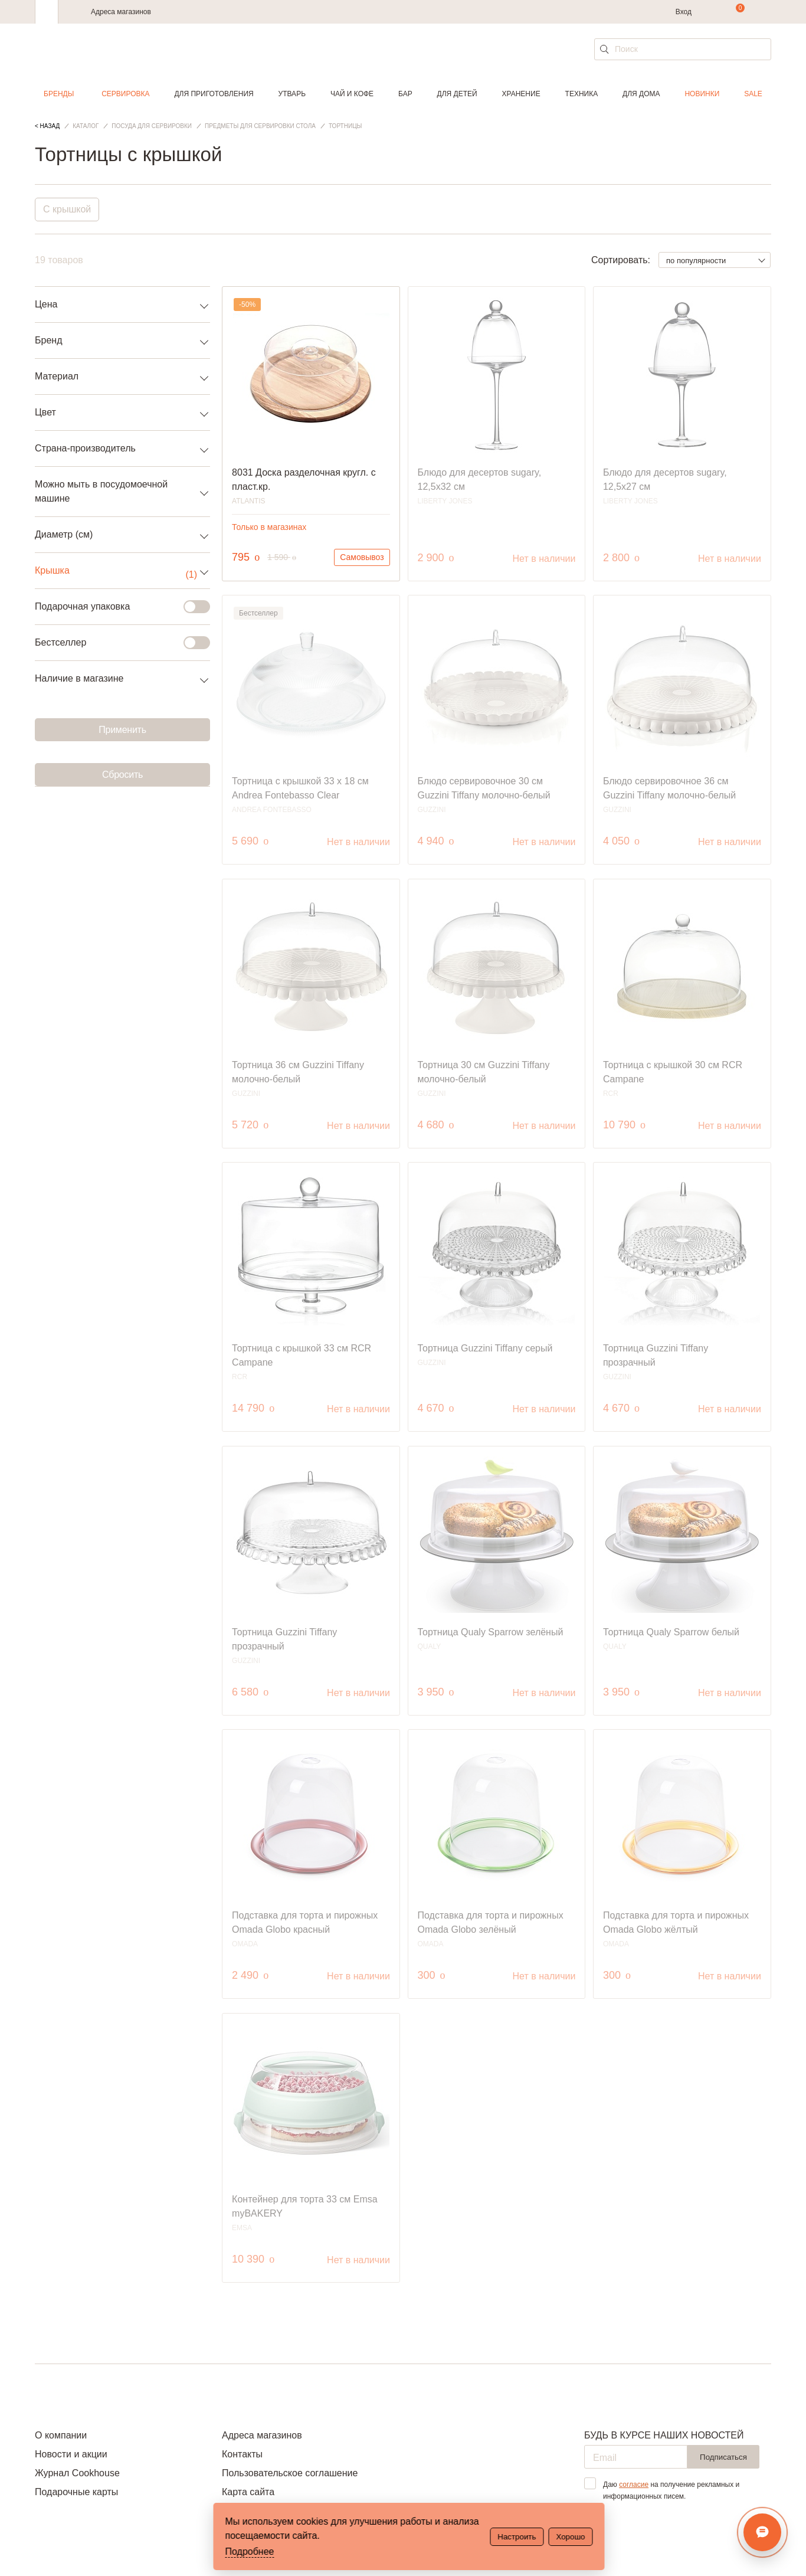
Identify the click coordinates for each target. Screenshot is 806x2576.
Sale (753, 94)
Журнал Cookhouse (77, 2473)
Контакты (242, 2454)
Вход (684, 12)
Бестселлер (115, 642)
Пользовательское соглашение (290, 2473)
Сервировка (125, 94)
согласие (633, 2484)
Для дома (641, 94)
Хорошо (570, 2536)
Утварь (292, 94)
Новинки (701, 94)
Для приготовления (213, 94)
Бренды (59, 94)
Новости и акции (71, 2454)
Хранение (521, 94)
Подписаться (723, 2457)
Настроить (516, 2536)
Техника (581, 94)
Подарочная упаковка (115, 606)
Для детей (457, 94)
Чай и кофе (351, 94)
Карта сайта (248, 2492)
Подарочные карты (76, 2492)
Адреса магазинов (121, 12)
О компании (61, 2435)
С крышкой (67, 209)
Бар (405, 94)
